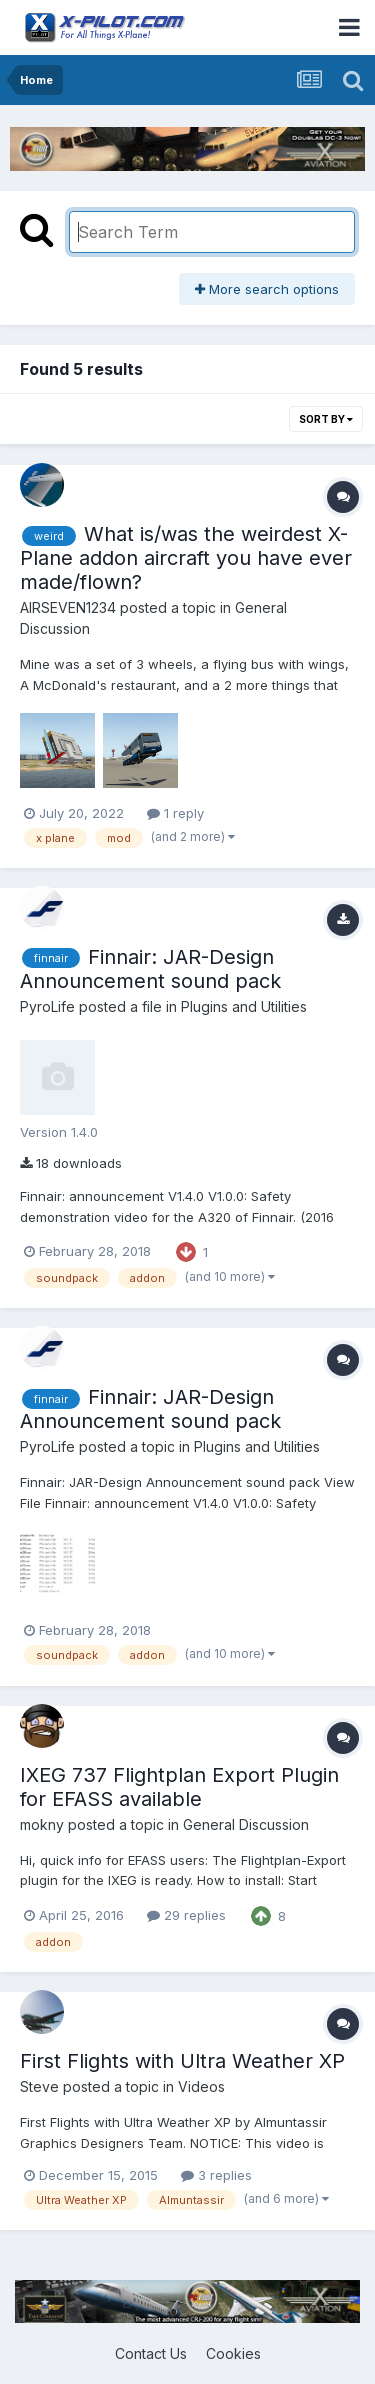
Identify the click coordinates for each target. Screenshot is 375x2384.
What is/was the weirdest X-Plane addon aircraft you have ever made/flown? (186, 558)
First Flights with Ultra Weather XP (182, 2061)
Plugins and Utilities (244, 1006)
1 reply (175, 813)
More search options (267, 289)
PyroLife (47, 1006)
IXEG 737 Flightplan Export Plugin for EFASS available (179, 1787)
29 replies (186, 1915)
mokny (42, 1824)
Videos (201, 2086)
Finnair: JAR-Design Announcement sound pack (150, 969)
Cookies (233, 2353)
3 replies (216, 2175)
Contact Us (151, 2353)
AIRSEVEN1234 (68, 607)
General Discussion (246, 1824)
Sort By (326, 419)
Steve (39, 2086)
